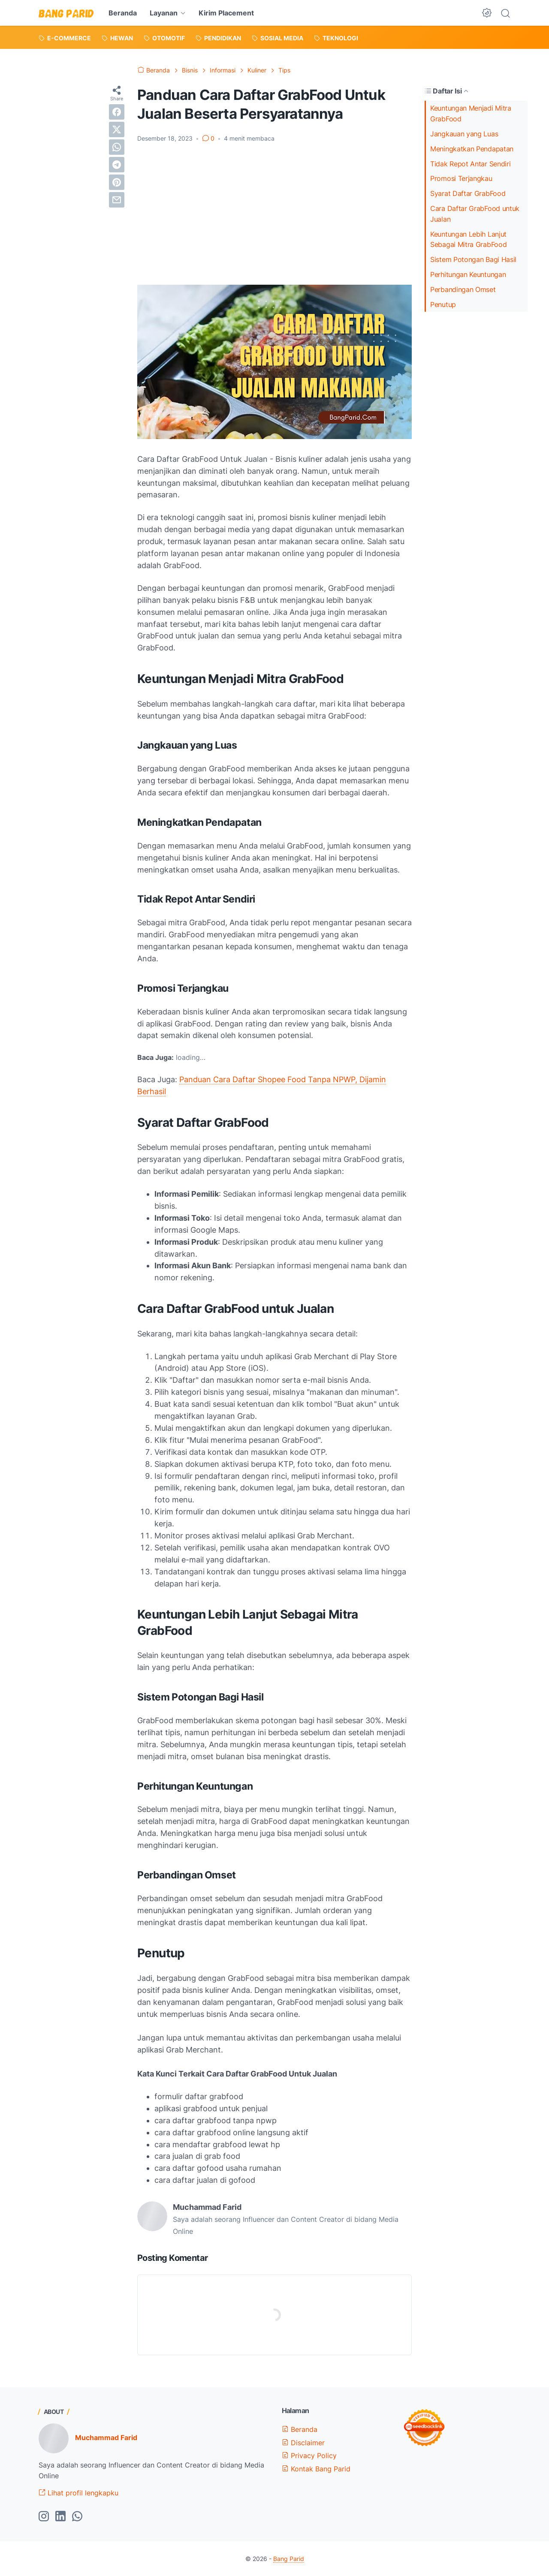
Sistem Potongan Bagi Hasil (473, 259)
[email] (116, 200)
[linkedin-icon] (60, 2516)
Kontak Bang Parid (316, 2469)
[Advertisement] (274, 214)
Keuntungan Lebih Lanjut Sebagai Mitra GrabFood (468, 239)
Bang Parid (288, 2558)
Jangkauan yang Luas (464, 133)
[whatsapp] (116, 147)
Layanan (164, 13)
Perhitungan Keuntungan (468, 274)
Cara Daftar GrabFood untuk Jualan (474, 213)
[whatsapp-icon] (77, 2516)
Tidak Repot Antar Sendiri (470, 163)
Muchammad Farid (106, 2437)
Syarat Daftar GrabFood (467, 193)
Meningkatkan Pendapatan (471, 148)
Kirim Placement (226, 13)
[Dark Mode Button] (487, 13)
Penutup (443, 304)
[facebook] (116, 112)
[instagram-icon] (44, 2516)
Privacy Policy (309, 2455)
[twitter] (116, 129)
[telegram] (116, 164)
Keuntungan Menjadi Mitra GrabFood (470, 113)
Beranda (123, 13)
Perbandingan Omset (463, 289)
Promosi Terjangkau (461, 178)
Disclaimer (303, 2442)
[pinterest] (116, 182)
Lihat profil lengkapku (78, 2493)
